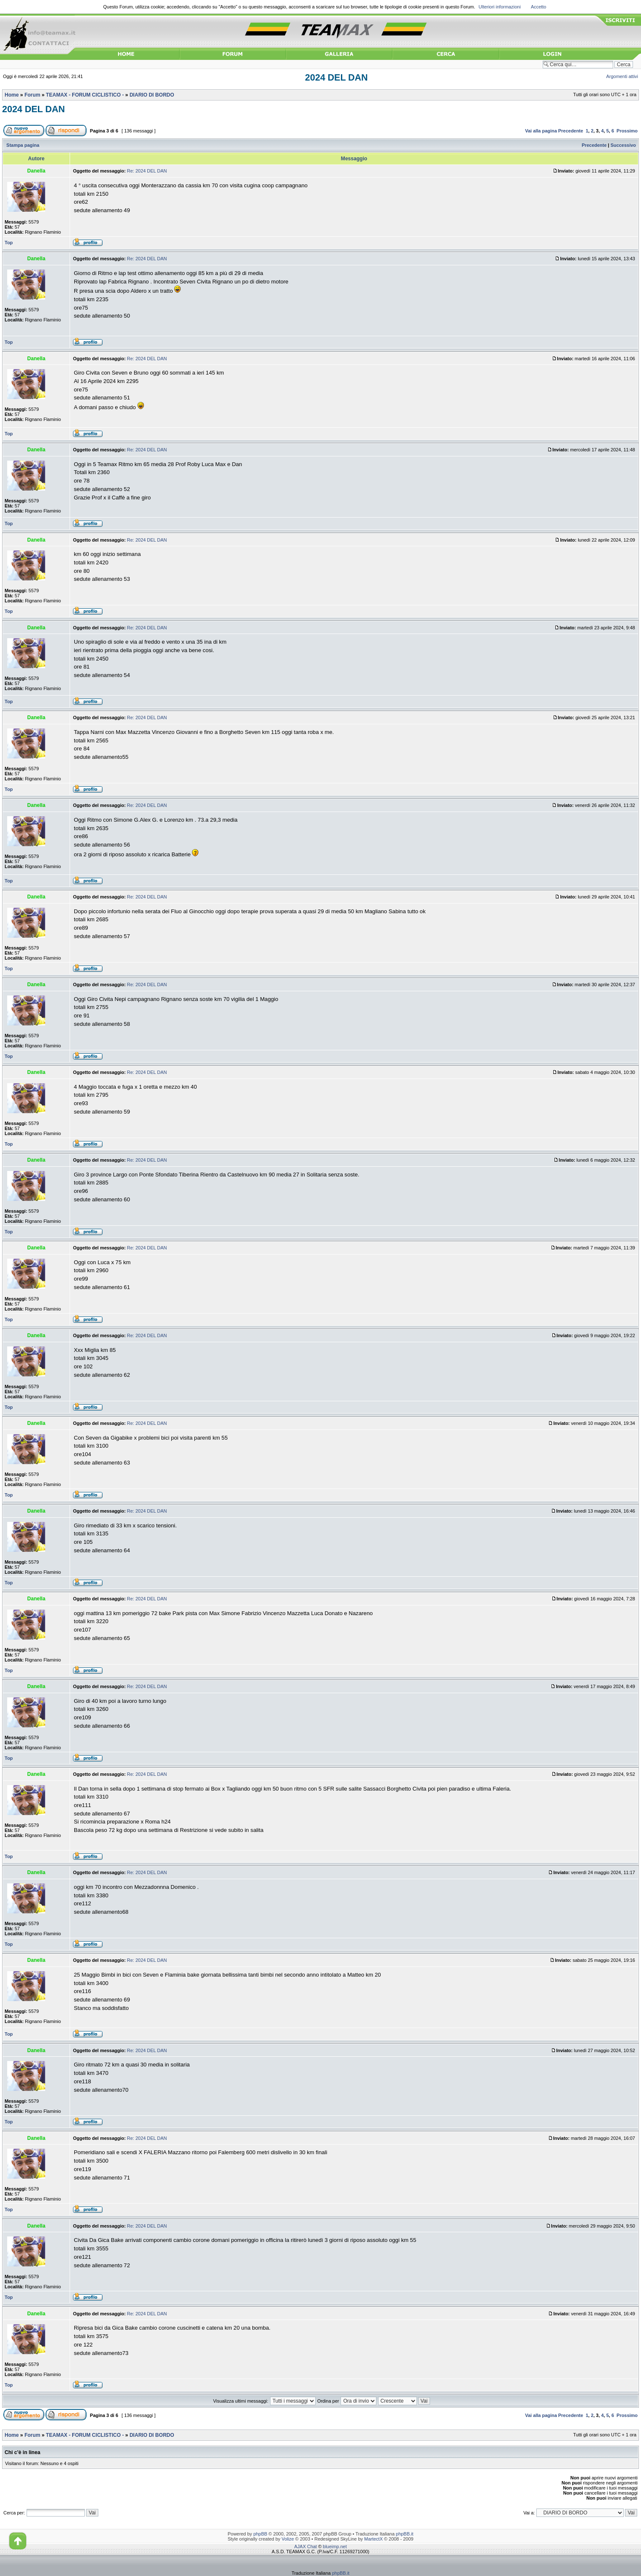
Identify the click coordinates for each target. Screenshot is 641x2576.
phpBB (260, 2533)
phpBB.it (404, 2533)
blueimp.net (335, 2546)
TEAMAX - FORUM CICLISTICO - (85, 95)
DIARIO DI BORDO (152, 95)
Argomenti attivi (622, 76)
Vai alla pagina (541, 130)
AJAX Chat (305, 2546)
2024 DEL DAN (336, 78)
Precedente (570, 130)
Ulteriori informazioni (500, 6)
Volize (287, 2538)
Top (9, 242)
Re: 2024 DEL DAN (147, 170)
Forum (32, 95)
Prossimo (627, 130)
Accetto (538, 6)
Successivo (623, 145)
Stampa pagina (22, 145)
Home (12, 95)
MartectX (373, 2538)
